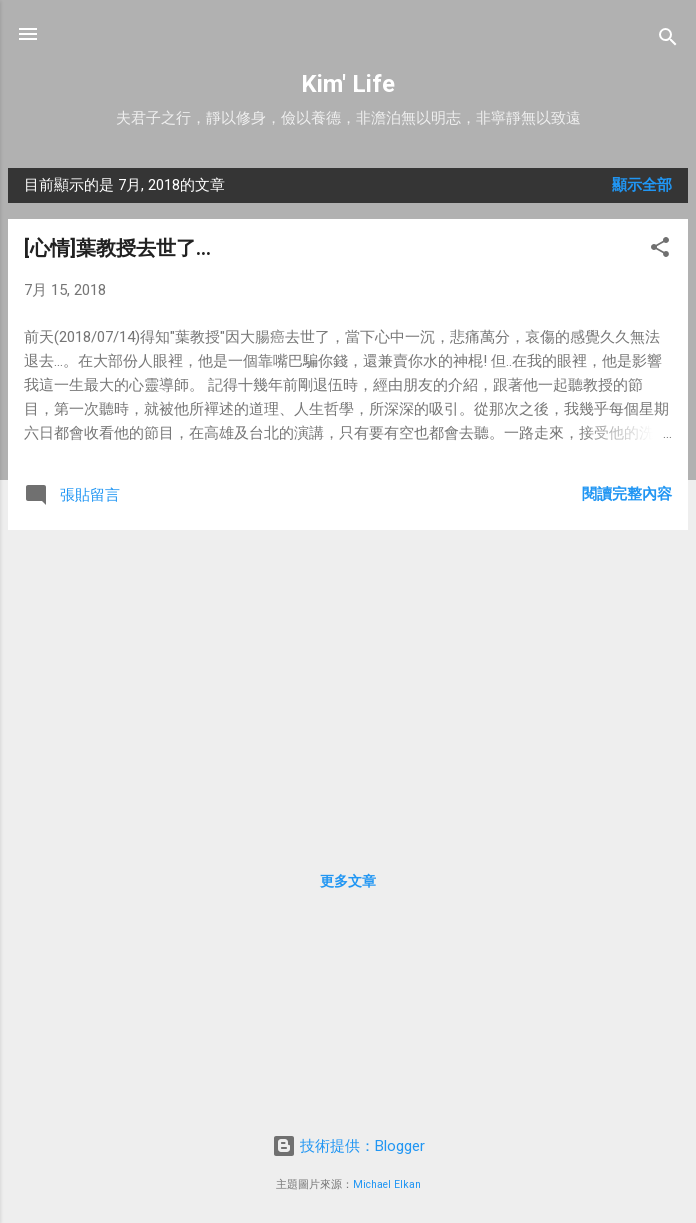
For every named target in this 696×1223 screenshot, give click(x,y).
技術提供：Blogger (348, 1146)
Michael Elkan (387, 1184)
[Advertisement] (348, 686)
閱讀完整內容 (627, 494)
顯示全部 (642, 185)
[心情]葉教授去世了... (117, 248)
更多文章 (348, 881)
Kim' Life (348, 84)
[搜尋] (668, 40)
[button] (660, 250)
